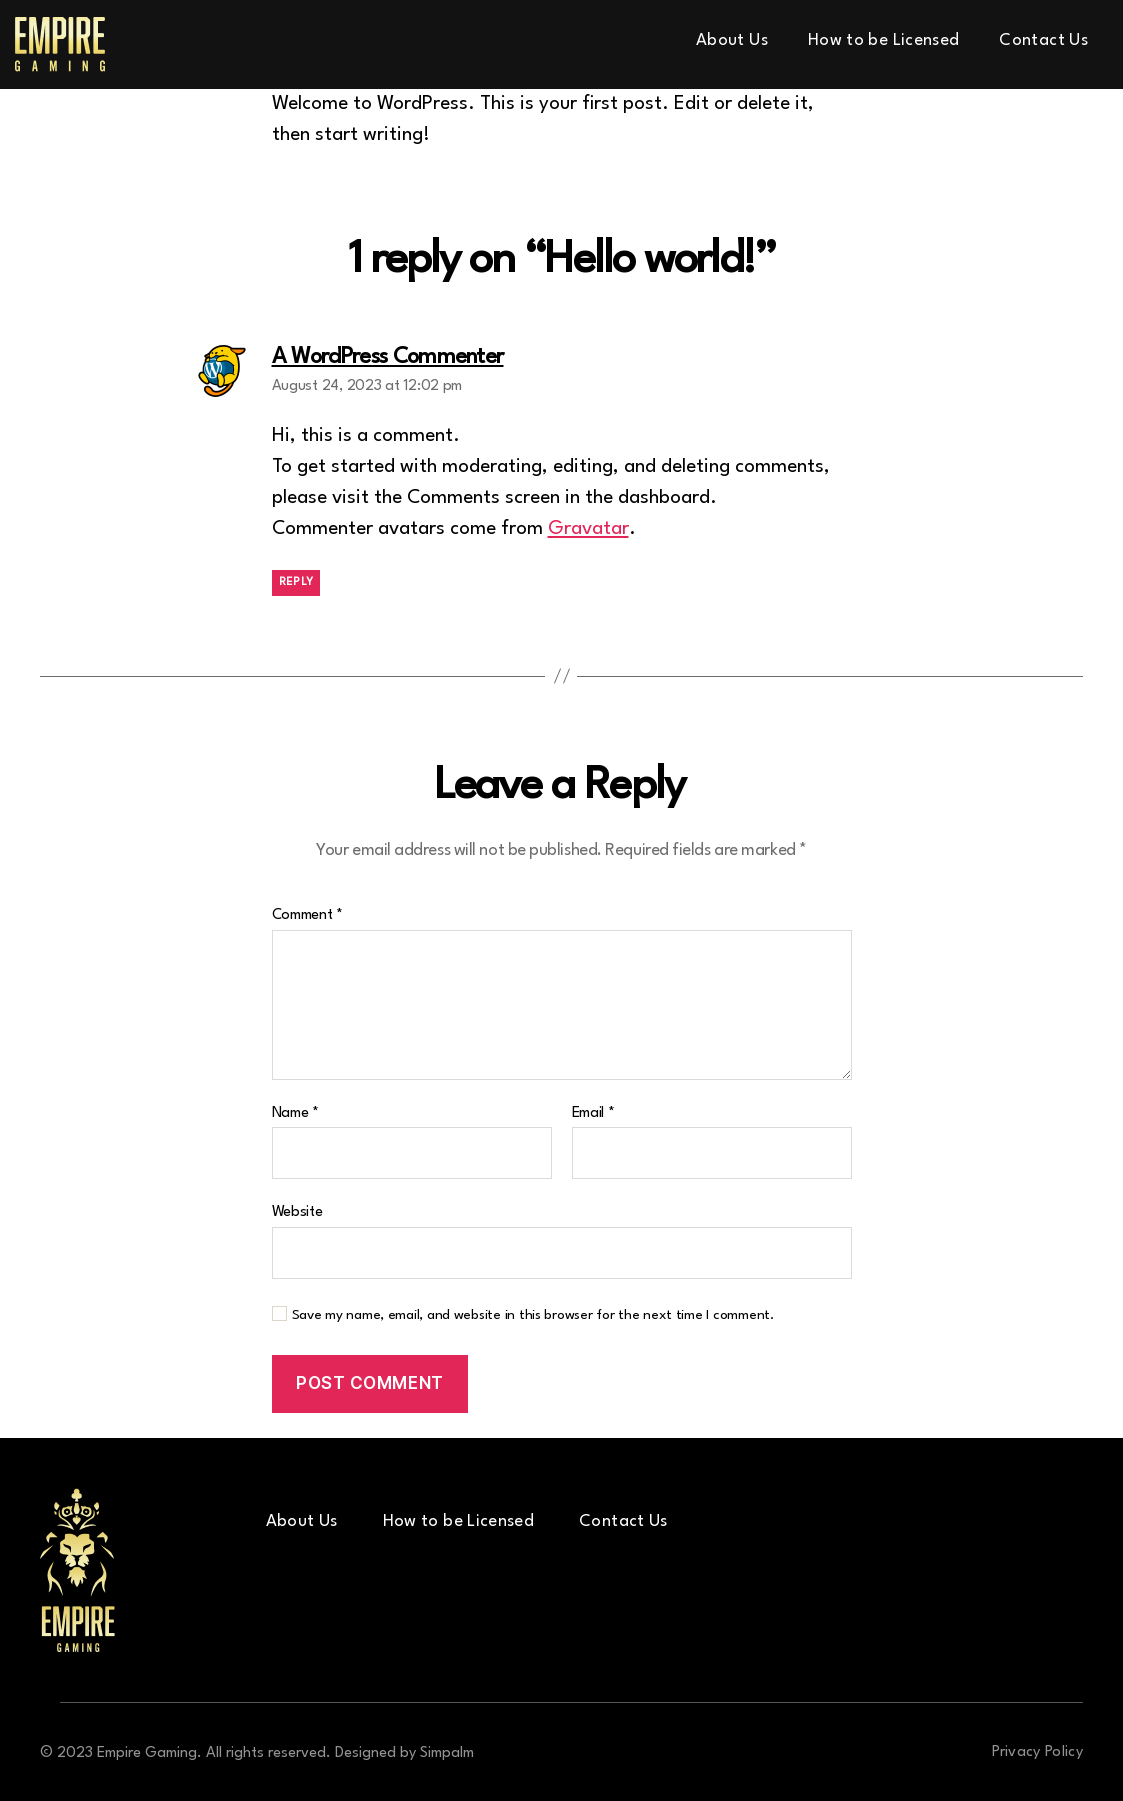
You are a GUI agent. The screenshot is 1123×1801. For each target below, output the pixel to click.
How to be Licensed (883, 40)
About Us (732, 40)
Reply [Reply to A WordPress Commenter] (296, 582)
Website (297, 1212)
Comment (308, 915)
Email (593, 1113)
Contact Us (1043, 40)
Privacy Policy (1037, 1752)
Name (295, 1113)
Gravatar (588, 529)
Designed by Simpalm (404, 1753)
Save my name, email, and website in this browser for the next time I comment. (533, 1315)
